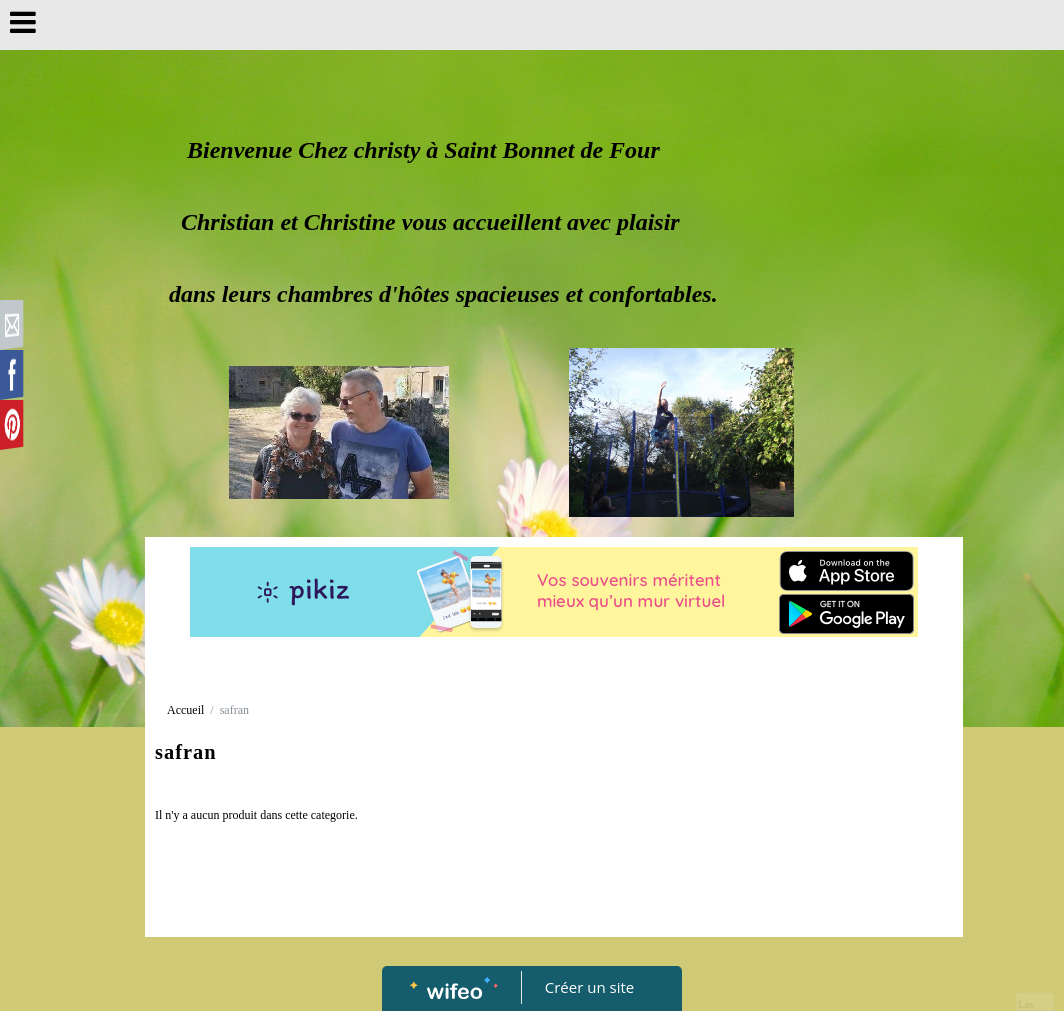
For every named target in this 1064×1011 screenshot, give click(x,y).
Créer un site (589, 987)
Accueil (185, 710)
